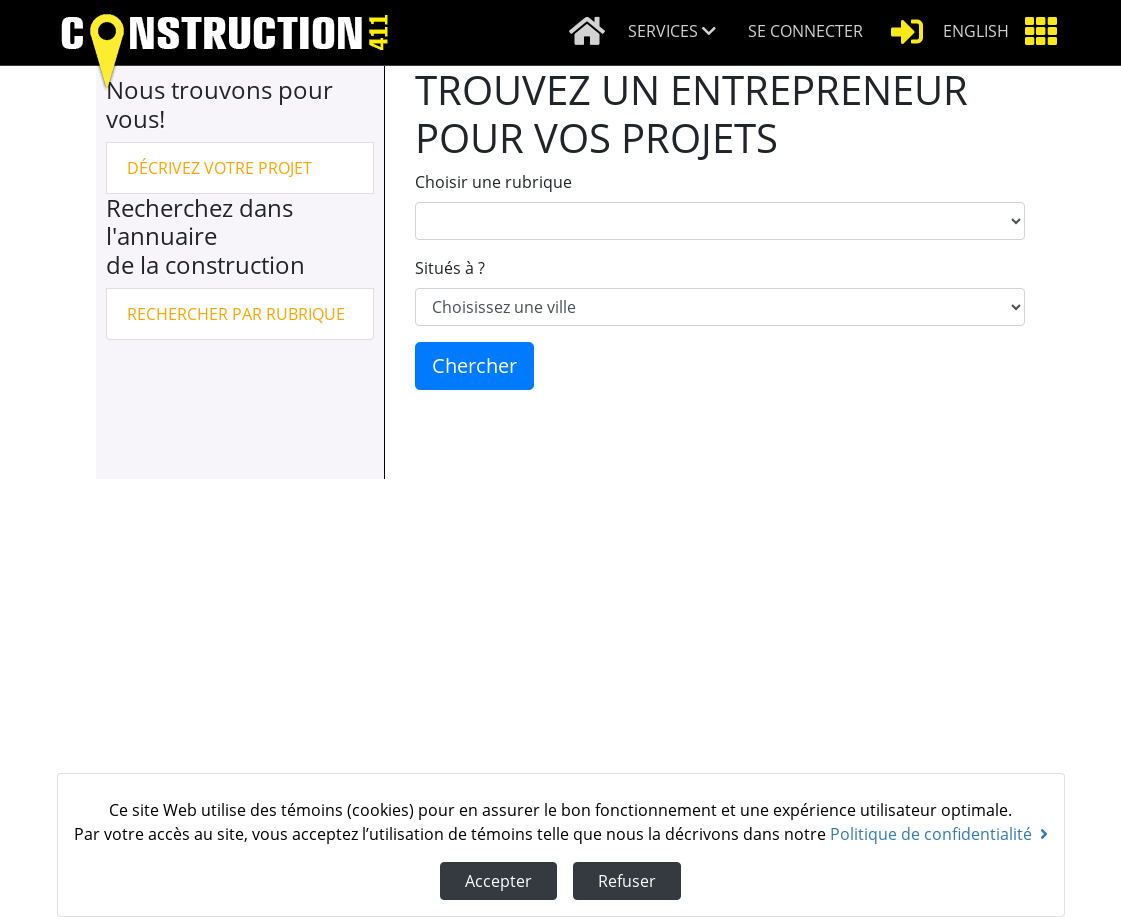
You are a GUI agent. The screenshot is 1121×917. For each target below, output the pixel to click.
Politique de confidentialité (939, 834)
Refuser (627, 881)
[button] (680, 32)
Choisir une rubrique (493, 182)
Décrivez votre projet (219, 168)
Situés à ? (450, 268)
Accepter (498, 881)
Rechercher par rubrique (236, 314)
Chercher (474, 365)
